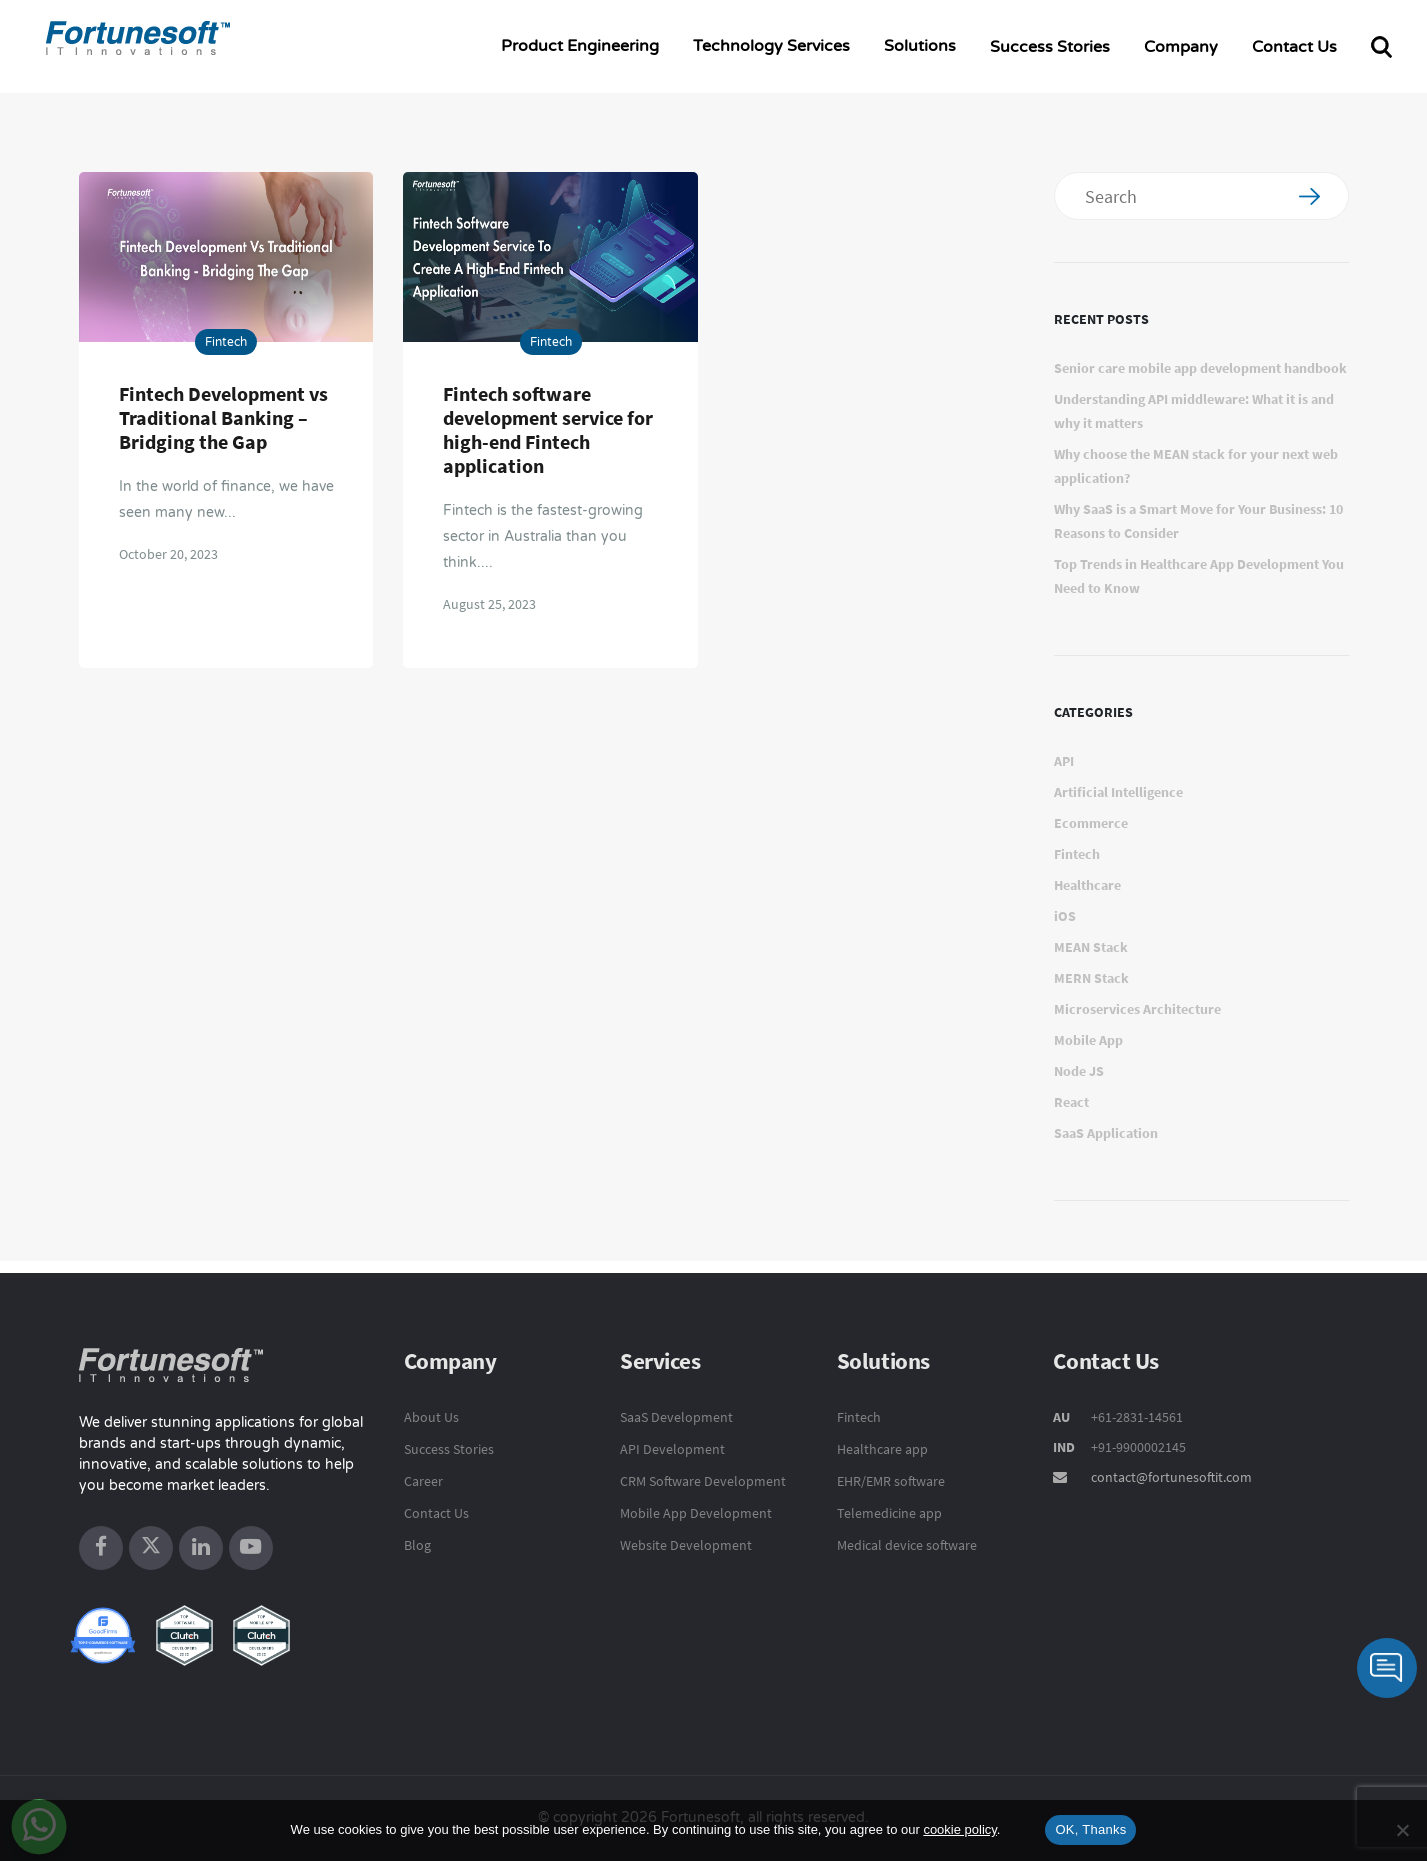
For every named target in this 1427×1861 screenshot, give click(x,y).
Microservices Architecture (1137, 1009)
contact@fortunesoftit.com (1171, 1477)
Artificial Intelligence (1118, 792)
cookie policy (959, 1829)
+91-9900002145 (1137, 1447)
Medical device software (907, 1545)
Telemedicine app (889, 1513)
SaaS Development (676, 1417)
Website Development (686, 1545)
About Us (431, 1417)
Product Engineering (580, 46)
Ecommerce (1091, 823)
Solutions (920, 46)
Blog (417, 1545)
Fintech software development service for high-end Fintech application (548, 430)
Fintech (226, 342)
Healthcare (1087, 885)
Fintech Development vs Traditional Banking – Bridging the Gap (223, 418)
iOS (1065, 916)
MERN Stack (1091, 978)
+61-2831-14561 (1135, 1417)
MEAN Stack (1091, 947)
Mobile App (1088, 1040)
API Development (672, 1449)
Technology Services (771, 46)
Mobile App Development (696, 1513)
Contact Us (1294, 47)
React (1071, 1102)
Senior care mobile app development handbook (1200, 368)
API (1064, 761)
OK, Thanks (1090, 1829)
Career (423, 1481)
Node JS (1079, 1071)
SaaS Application (1106, 1133)
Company (1181, 47)
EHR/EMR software (891, 1481)
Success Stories (1050, 47)
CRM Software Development (703, 1481)
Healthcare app (882, 1449)
